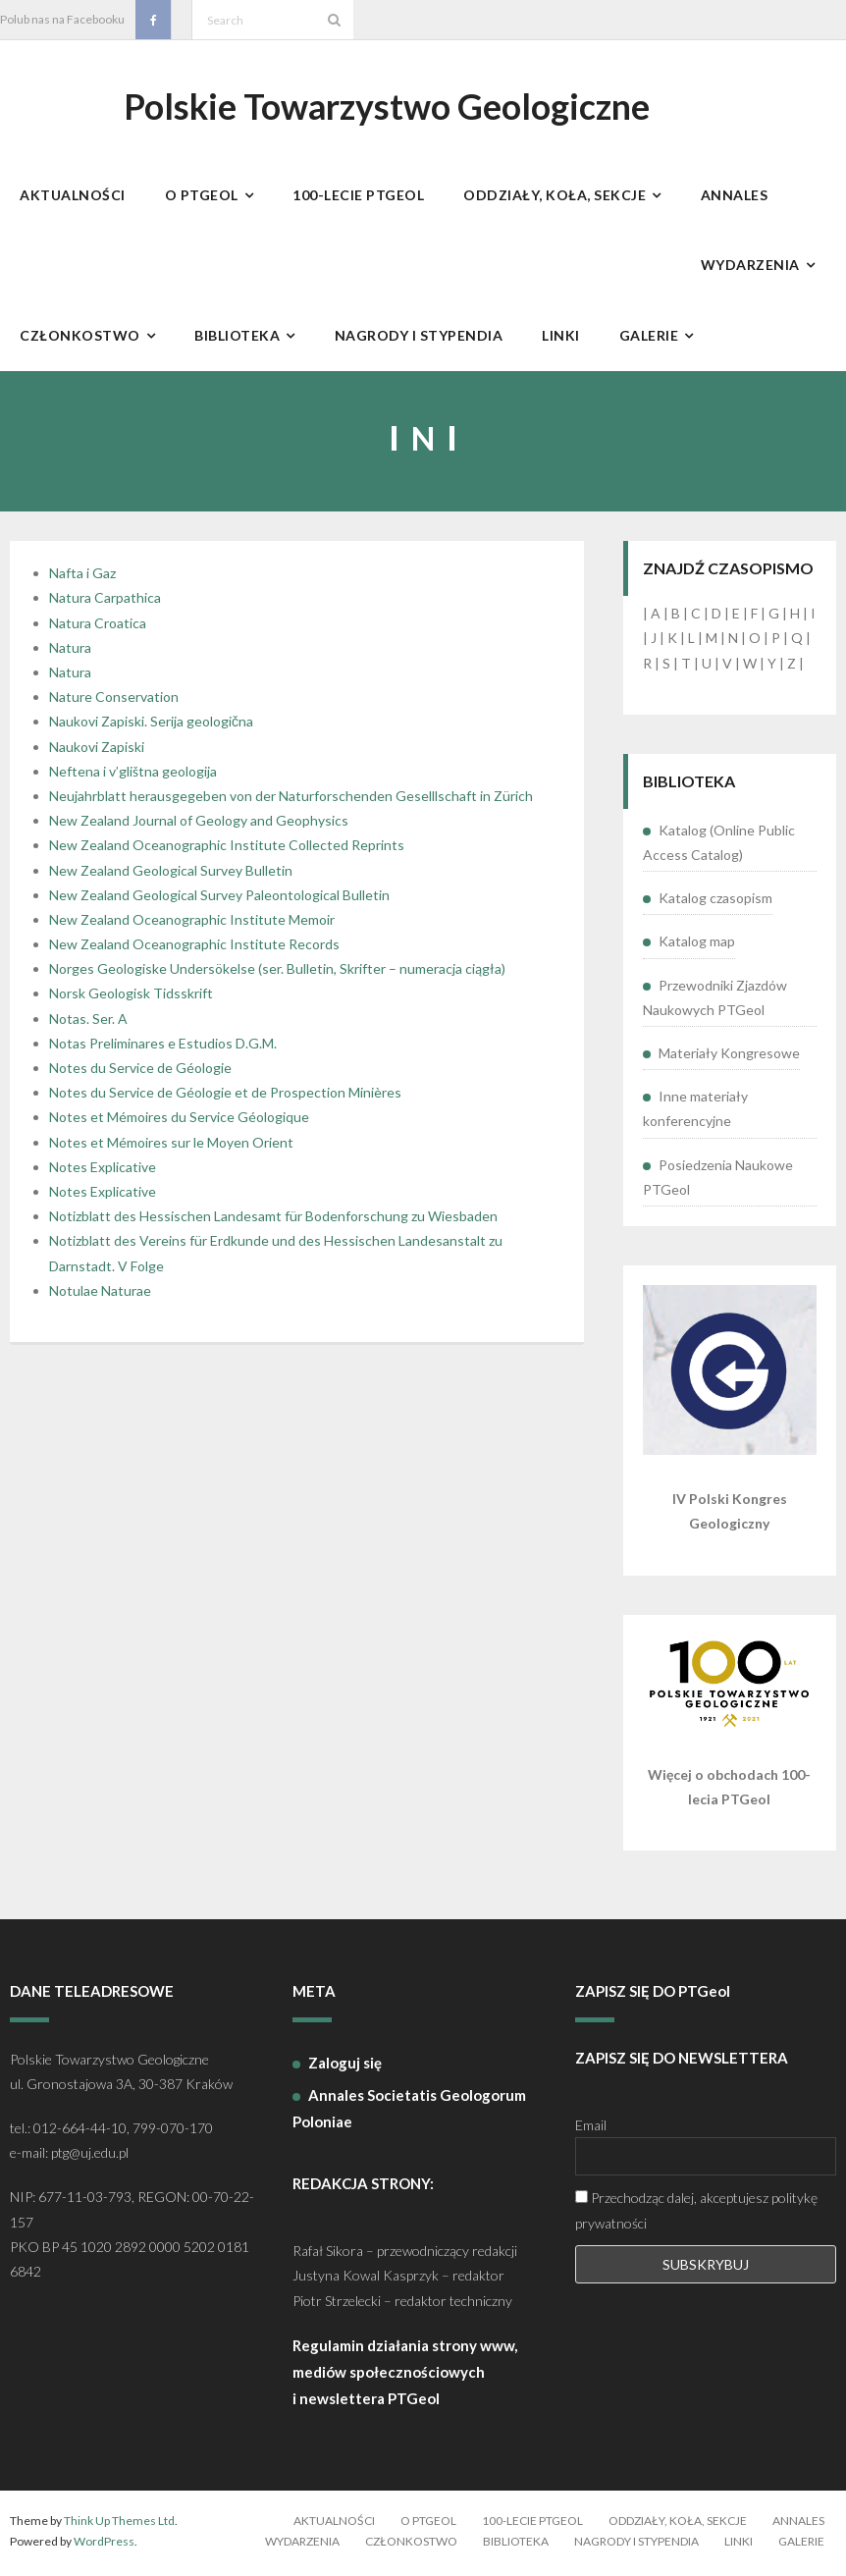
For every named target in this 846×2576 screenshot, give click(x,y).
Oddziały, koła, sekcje (677, 2523)
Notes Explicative (102, 1169)
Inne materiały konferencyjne (695, 1112)
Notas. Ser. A (88, 1021)
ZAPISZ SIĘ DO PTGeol (652, 1995)
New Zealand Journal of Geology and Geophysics (198, 824)
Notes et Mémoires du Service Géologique (179, 1120)
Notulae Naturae (100, 1293)
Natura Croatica (97, 625)
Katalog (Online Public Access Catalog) (719, 846)
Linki (738, 2545)
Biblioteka (516, 2545)
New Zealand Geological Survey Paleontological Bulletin (219, 897)
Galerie (801, 2545)
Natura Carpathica (105, 601)
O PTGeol (428, 2523)
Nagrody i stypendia (636, 2545)
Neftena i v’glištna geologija (133, 774)
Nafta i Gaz (82, 576)
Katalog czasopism (715, 901)
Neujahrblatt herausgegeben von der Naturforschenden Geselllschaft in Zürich (291, 799)
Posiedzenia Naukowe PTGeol (718, 1180)
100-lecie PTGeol (532, 2523)
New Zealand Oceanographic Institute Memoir (192, 923)
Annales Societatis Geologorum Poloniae (409, 2111)
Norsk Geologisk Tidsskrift (131, 997)
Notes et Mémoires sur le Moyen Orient (171, 1145)
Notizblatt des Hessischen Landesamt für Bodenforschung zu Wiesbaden (273, 1219)
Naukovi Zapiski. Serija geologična (151, 725)
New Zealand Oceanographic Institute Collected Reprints (226, 848)
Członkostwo (411, 2545)
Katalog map (697, 945)
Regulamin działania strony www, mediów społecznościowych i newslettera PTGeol (404, 2374)
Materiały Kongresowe (729, 1056)
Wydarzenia (302, 2545)
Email (591, 2128)
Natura (70, 651)
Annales (798, 2523)
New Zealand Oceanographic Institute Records (194, 947)
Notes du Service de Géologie (140, 1071)
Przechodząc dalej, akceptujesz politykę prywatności (696, 2213)
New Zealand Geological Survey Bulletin (170, 873)
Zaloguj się (345, 2065)
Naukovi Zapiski (96, 749)
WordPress (104, 2545)
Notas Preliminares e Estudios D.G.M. (163, 1047)
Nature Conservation (114, 700)
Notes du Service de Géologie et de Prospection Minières (225, 1096)
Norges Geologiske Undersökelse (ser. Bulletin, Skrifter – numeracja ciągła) (277, 972)
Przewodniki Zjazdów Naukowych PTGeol (715, 1000)
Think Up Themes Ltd (119, 2523)
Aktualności (334, 2523)
